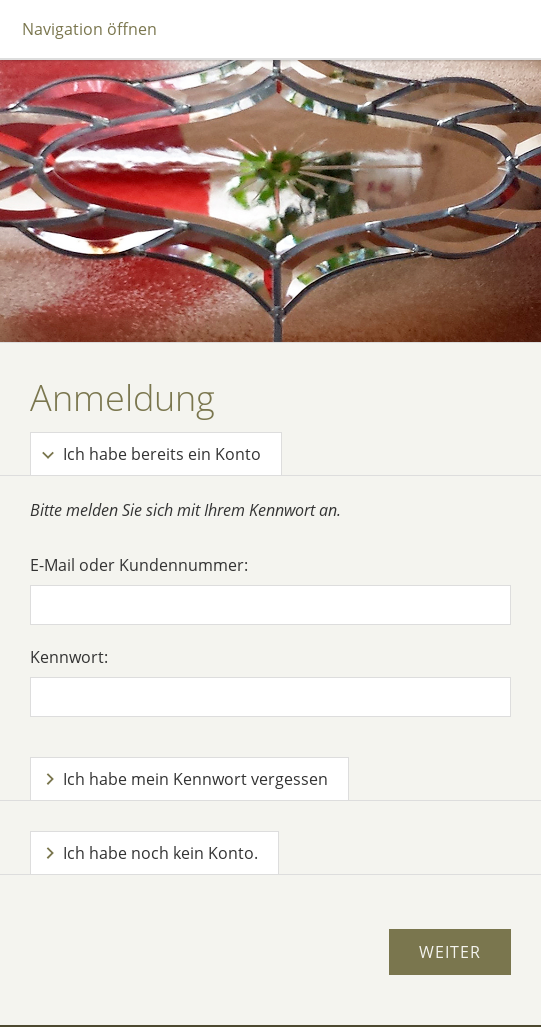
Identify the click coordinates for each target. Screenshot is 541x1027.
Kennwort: (69, 657)
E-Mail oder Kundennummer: (139, 565)
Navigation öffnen (89, 29)
